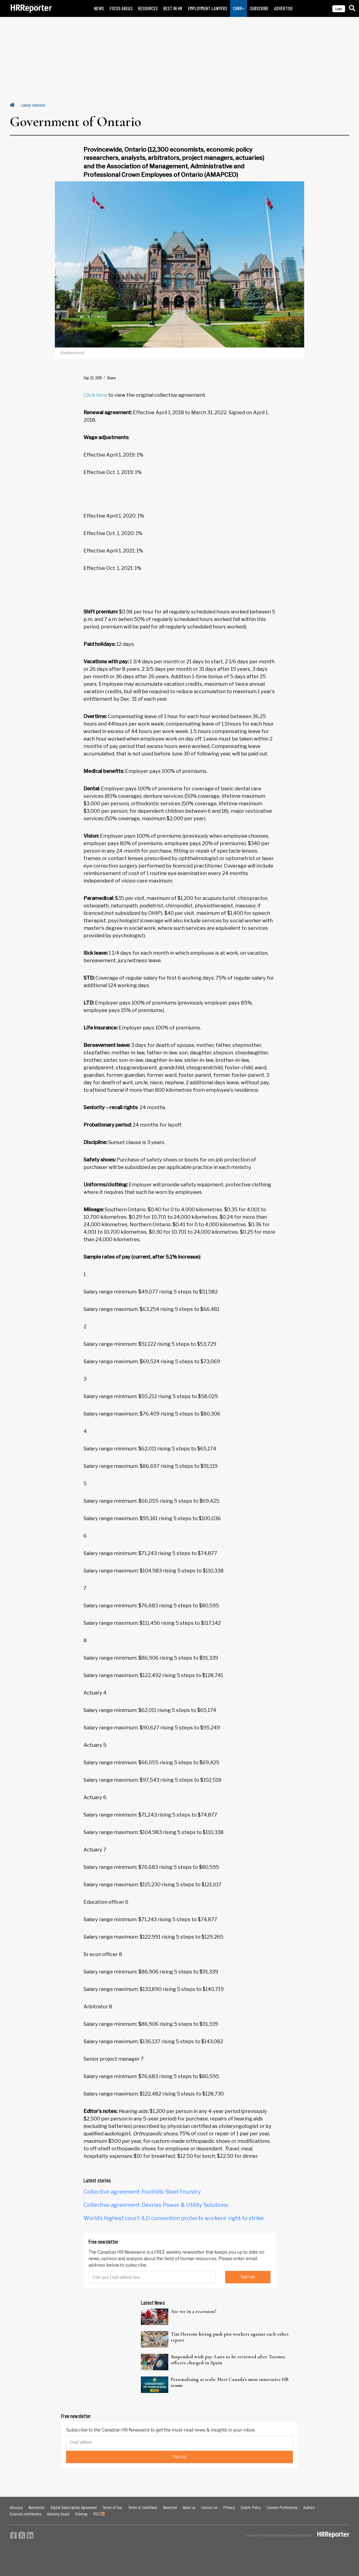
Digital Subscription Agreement (73, 2507)
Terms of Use (112, 2507)
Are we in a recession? (193, 2311)
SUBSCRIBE (259, 8)
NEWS (99, 8)
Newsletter (36, 2507)
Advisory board (58, 2513)
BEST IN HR (172, 8)
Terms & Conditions (142, 2507)
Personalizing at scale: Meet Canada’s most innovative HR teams (230, 2382)
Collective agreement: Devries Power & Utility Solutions (156, 2205)
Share (111, 377)
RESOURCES (148, 8)
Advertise (170, 2507)
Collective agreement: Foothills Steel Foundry (142, 2191)
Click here (95, 395)
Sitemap (81, 2513)
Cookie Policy (251, 2507)
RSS (98, 2513)
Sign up (248, 2276)
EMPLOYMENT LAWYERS (207, 8)
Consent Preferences (282, 2507)
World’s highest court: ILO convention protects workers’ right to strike (174, 2218)
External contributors (25, 2513)
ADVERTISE (283, 8)
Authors (309, 2507)
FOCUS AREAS (121, 8)
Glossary (16, 2507)
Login (338, 8)
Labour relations (33, 105)
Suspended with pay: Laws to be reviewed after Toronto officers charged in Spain (228, 2360)
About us (189, 2507)
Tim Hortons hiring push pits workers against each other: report (230, 2337)
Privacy (229, 2507)
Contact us (209, 2507)
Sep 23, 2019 (93, 377)
